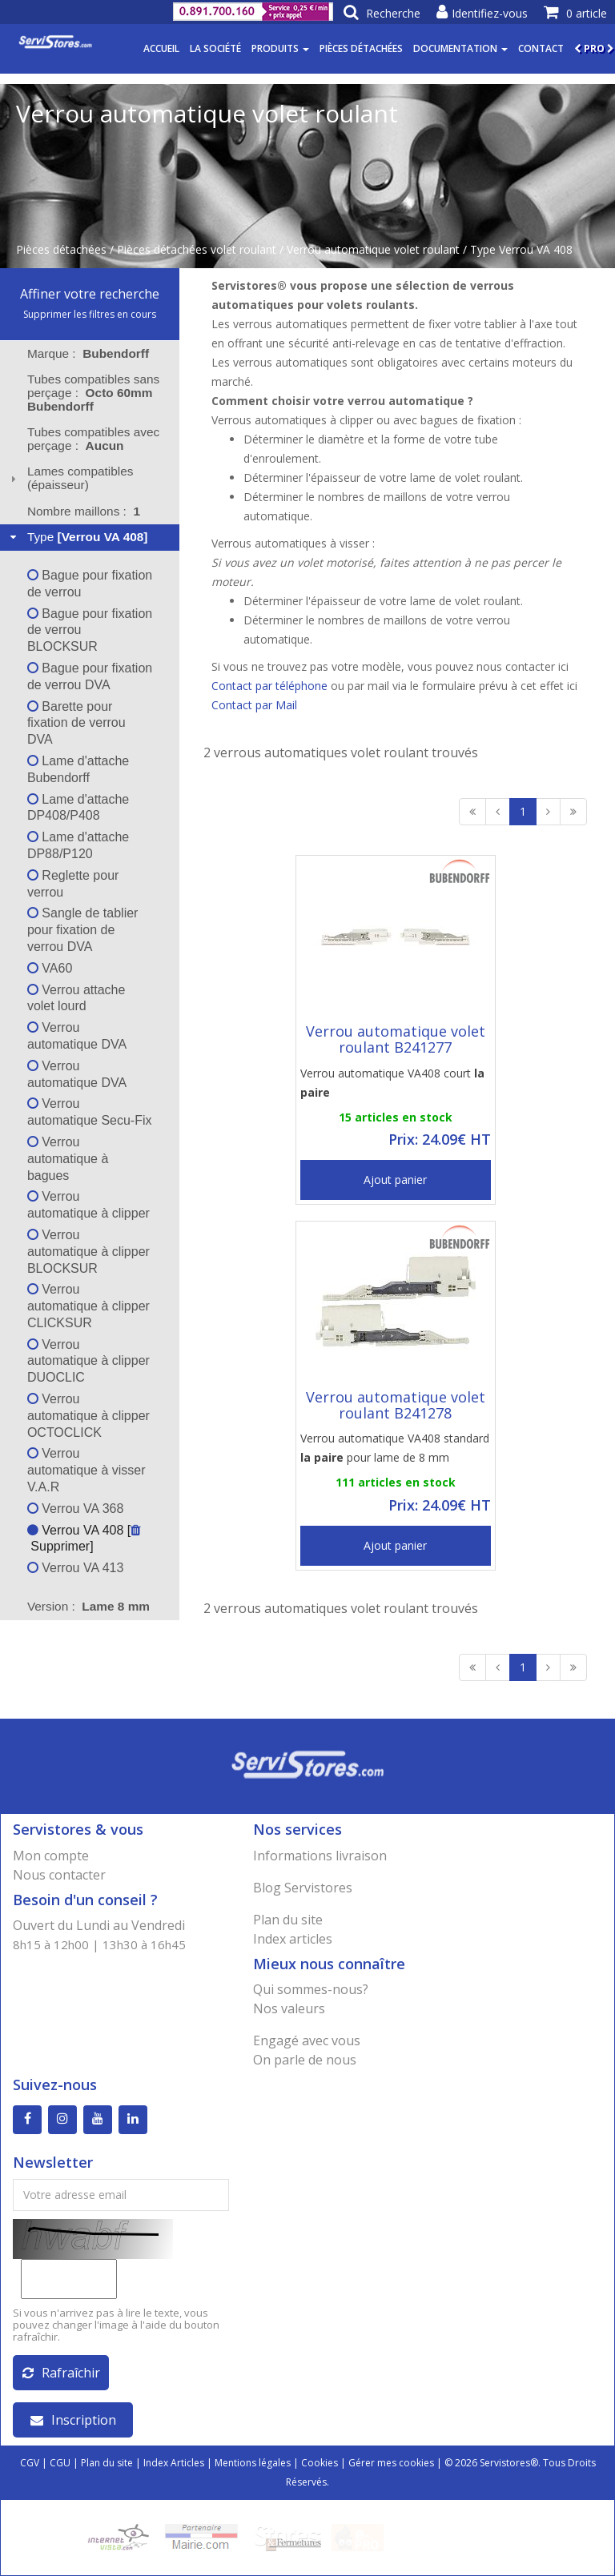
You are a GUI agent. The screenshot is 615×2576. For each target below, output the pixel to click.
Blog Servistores (302, 1887)
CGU (60, 2463)
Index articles (292, 1939)
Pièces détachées (361, 48)
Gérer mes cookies (391, 2463)
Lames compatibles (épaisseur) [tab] (70, 478)
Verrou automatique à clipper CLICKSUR (88, 1306)
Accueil (161, 48)
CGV (29, 2463)
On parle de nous (304, 2059)
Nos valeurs (289, 2008)
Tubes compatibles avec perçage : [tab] (93, 438)
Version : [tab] (88, 1606)
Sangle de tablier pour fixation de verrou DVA (83, 929)
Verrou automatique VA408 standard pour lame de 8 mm (394, 1447)
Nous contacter (59, 1875)
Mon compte (51, 1855)
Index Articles (173, 2463)
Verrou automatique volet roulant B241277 (395, 1039)
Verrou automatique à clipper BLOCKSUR (88, 1251)
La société (215, 48)
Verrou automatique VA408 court (392, 1082)
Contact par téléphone (269, 685)
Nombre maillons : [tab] (83, 511)
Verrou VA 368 (75, 1508)
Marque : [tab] (88, 353)
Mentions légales (253, 2463)
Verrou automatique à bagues (67, 1158)
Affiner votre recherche (89, 294)
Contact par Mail (254, 704)
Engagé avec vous (306, 2040)
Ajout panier (395, 1179)
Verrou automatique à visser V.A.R (86, 1470)
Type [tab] (77, 537)
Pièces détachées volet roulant (196, 249)
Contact (541, 48)
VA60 (49, 968)
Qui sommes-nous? (310, 1989)
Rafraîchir (61, 2372)
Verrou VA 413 (75, 1568)
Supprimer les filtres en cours (89, 314)
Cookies (319, 2463)
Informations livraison (320, 1855)
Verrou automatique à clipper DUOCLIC (88, 1361)
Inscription (73, 2420)
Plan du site (288, 1919)
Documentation (460, 48)
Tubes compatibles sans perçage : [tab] (93, 392)
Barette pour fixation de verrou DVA (76, 723)
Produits (280, 48)
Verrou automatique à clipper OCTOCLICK (88, 1415)
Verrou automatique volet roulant (373, 249)
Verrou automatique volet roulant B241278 (395, 1404)
